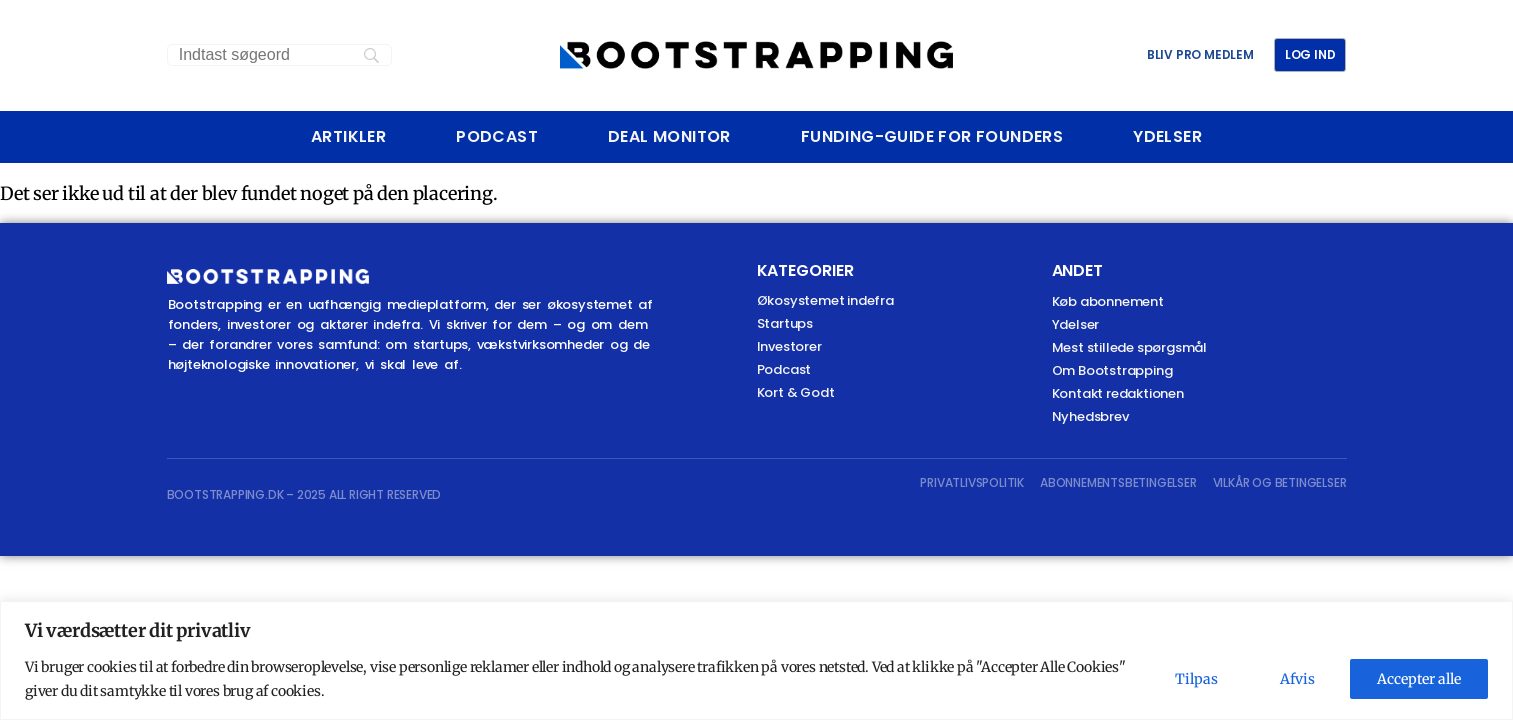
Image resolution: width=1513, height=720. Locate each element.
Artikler (348, 137)
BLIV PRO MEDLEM (1200, 55)
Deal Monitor (669, 137)
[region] (756, 660)
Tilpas (1196, 679)
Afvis (1297, 679)
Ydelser (1167, 137)
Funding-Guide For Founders (932, 137)
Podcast (497, 137)
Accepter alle (1419, 679)
